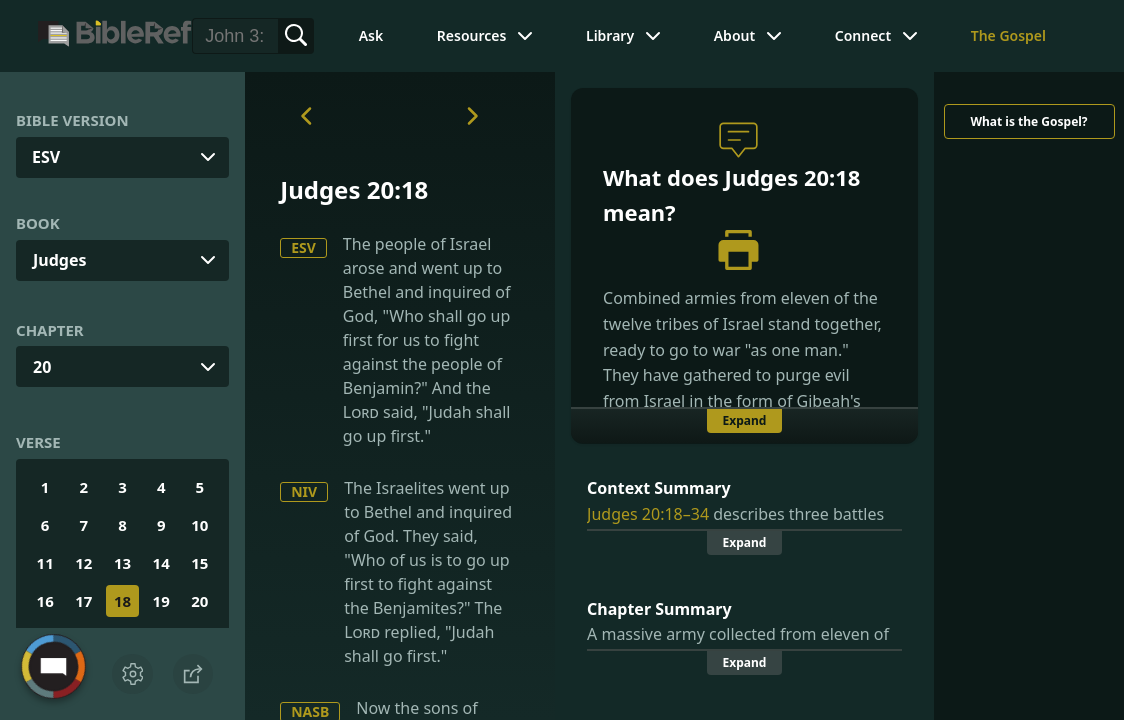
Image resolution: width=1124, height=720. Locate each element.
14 (161, 563)
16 (45, 601)
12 (83, 563)
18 (122, 601)
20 (42, 367)
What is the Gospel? (1028, 121)
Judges (60, 260)
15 (199, 563)
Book (38, 223)
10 (199, 525)
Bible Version (72, 120)
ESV (303, 247)
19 (161, 601)
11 (45, 563)
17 (83, 601)
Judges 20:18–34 (648, 514)
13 (122, 563)
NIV (304, 491)
